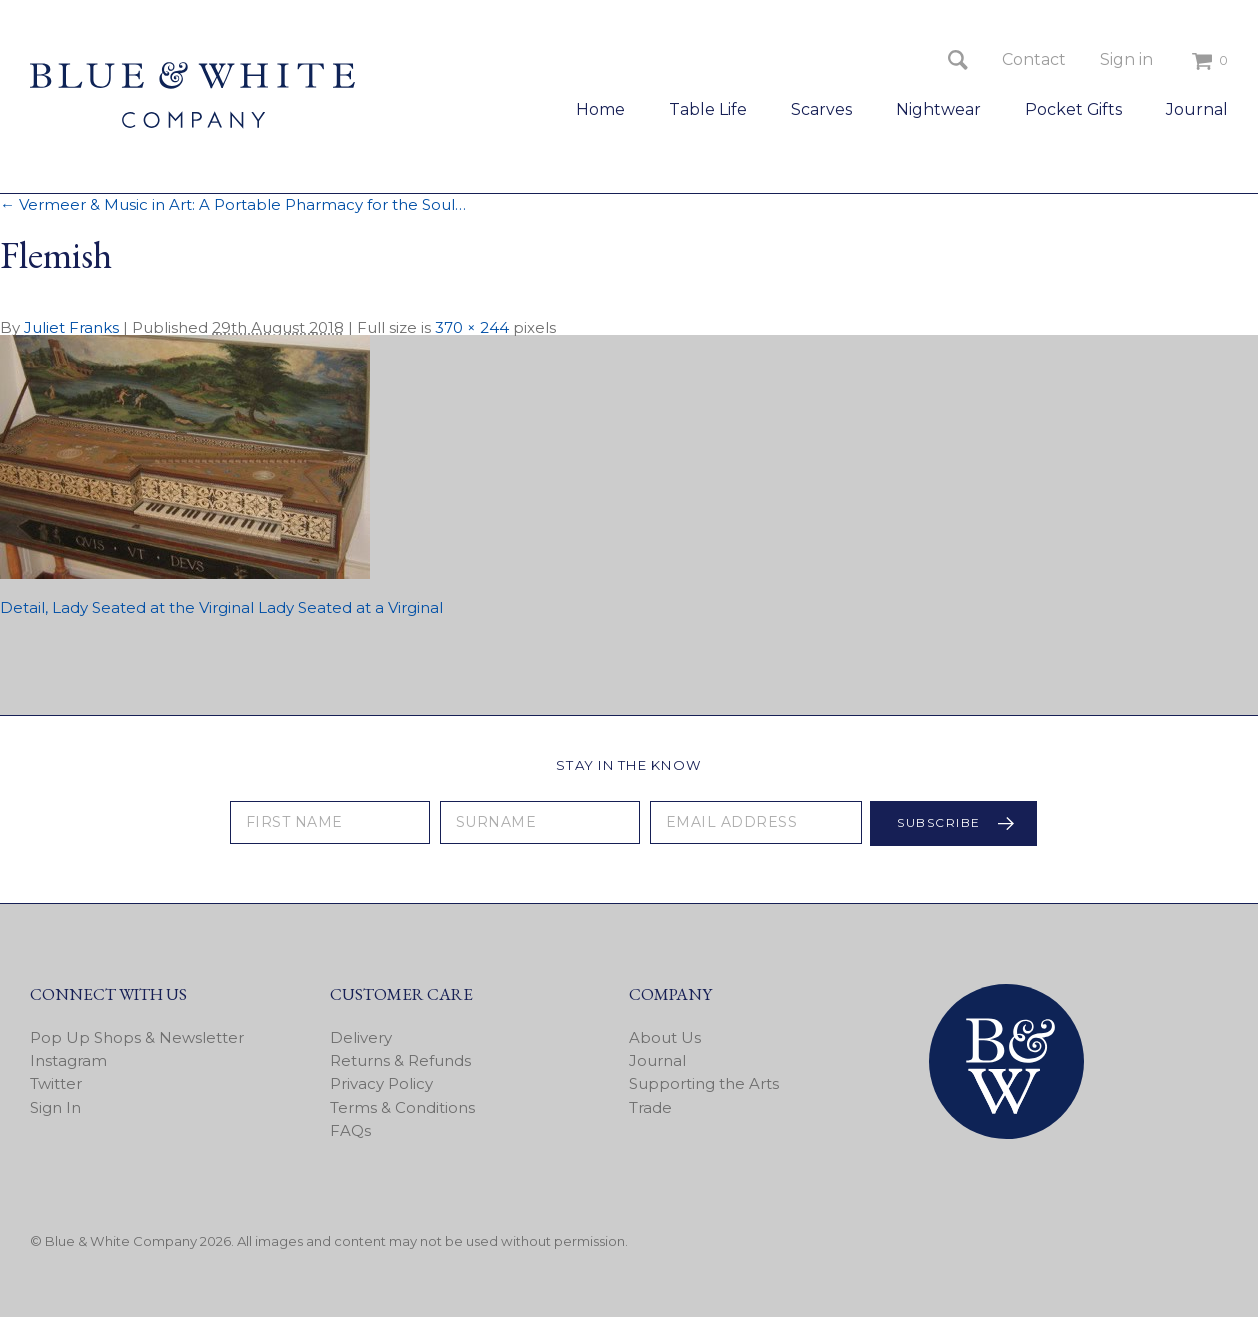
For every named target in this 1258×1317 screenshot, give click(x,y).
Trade (650, 1107)
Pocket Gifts (1073, 109)
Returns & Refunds (400, 1060)
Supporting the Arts (704, 1083)
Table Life (708, 109)
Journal (1197, 109)
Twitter (56, 1083)
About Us (665, 1037)
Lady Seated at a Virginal (350, 607)
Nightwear (938, 109)
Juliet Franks (71, 327)
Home (600, 109)
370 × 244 (472, 327)
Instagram (68, 1060)
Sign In (55, 1107)
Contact (1034, 59)
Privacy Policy (381, 1083)
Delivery (361, 1037)
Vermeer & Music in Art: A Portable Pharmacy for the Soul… (233, 204)
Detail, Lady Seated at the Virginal (127, 607)
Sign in (1126, 59)
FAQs (350, 1130)
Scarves (821, 109)
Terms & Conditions (402, 1107)
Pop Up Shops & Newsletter (137, 1037)
